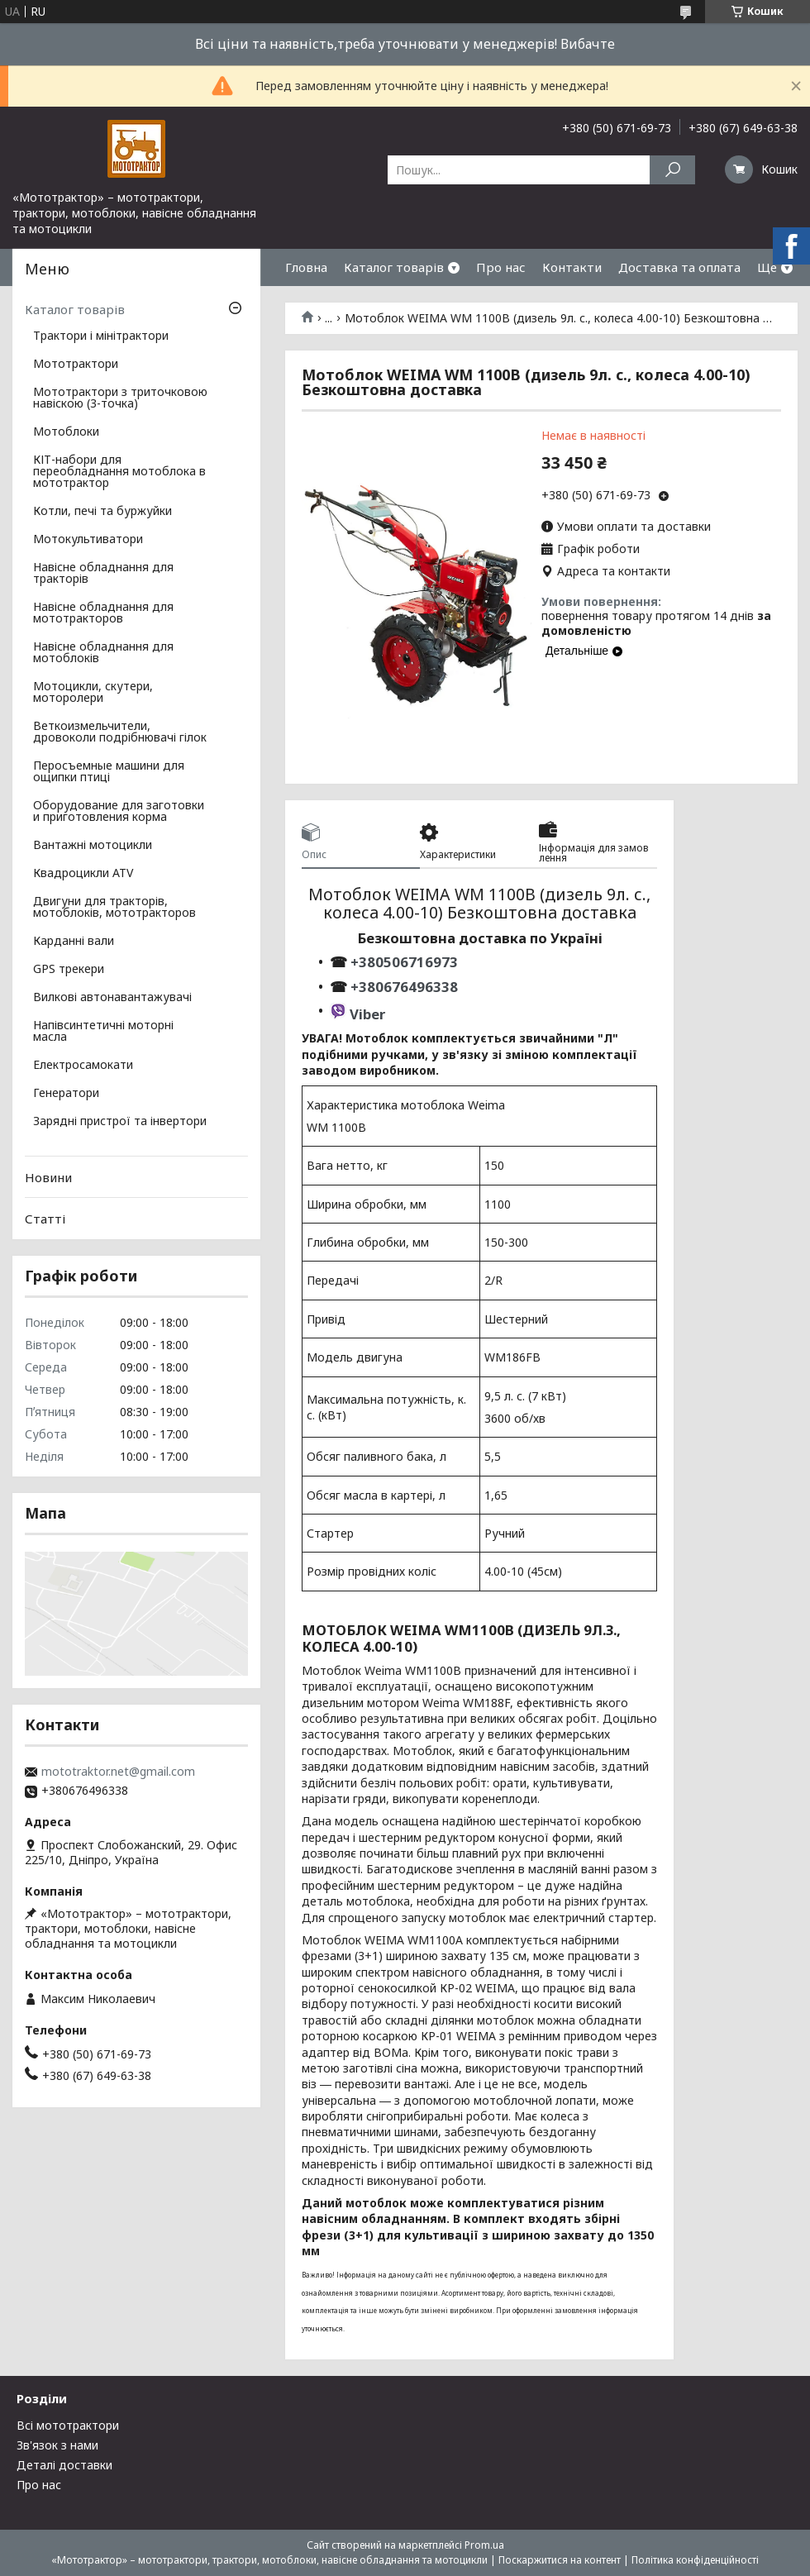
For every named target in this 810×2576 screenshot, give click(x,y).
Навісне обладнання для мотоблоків (103, 653)
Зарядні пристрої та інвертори (120, 1121)
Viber (367, 1013)
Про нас (501, 267)
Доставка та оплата (679, 267)
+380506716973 (402, 961)
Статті (45, 1218)
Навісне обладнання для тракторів (103, 573)
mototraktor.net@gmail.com (118, 1771)
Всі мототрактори (68, 2425)
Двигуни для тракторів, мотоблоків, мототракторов (114, 907)
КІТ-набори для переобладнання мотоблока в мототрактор (119, 472)
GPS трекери (68, 969)
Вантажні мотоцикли (92, 845)
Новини (48, 1177)
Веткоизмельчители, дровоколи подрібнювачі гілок (120, 732)
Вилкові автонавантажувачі (112, 997)
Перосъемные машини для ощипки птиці (108, 772)
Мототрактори (75, 364)
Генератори (66, 1093)
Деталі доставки (64, 2465)
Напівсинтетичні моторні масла (103, 1031)
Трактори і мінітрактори (101, 336)
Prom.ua (484, 2545)
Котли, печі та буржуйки (102, 511)
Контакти (572, 267)
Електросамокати (83, 1065)
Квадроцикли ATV (83, 873)
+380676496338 (404, 986)
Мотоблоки (66, 432)
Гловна (306, 267)
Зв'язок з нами (57, 2445)
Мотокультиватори (88, 539)
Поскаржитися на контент (559, 2560)
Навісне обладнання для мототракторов (103, 613)
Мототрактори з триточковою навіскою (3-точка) (120, 398)
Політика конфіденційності (695, 2560)
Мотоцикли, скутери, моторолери (93, 692)
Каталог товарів (394, 267)
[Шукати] (672, 169)
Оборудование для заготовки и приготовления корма (118, 811)
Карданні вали (73, 941)
